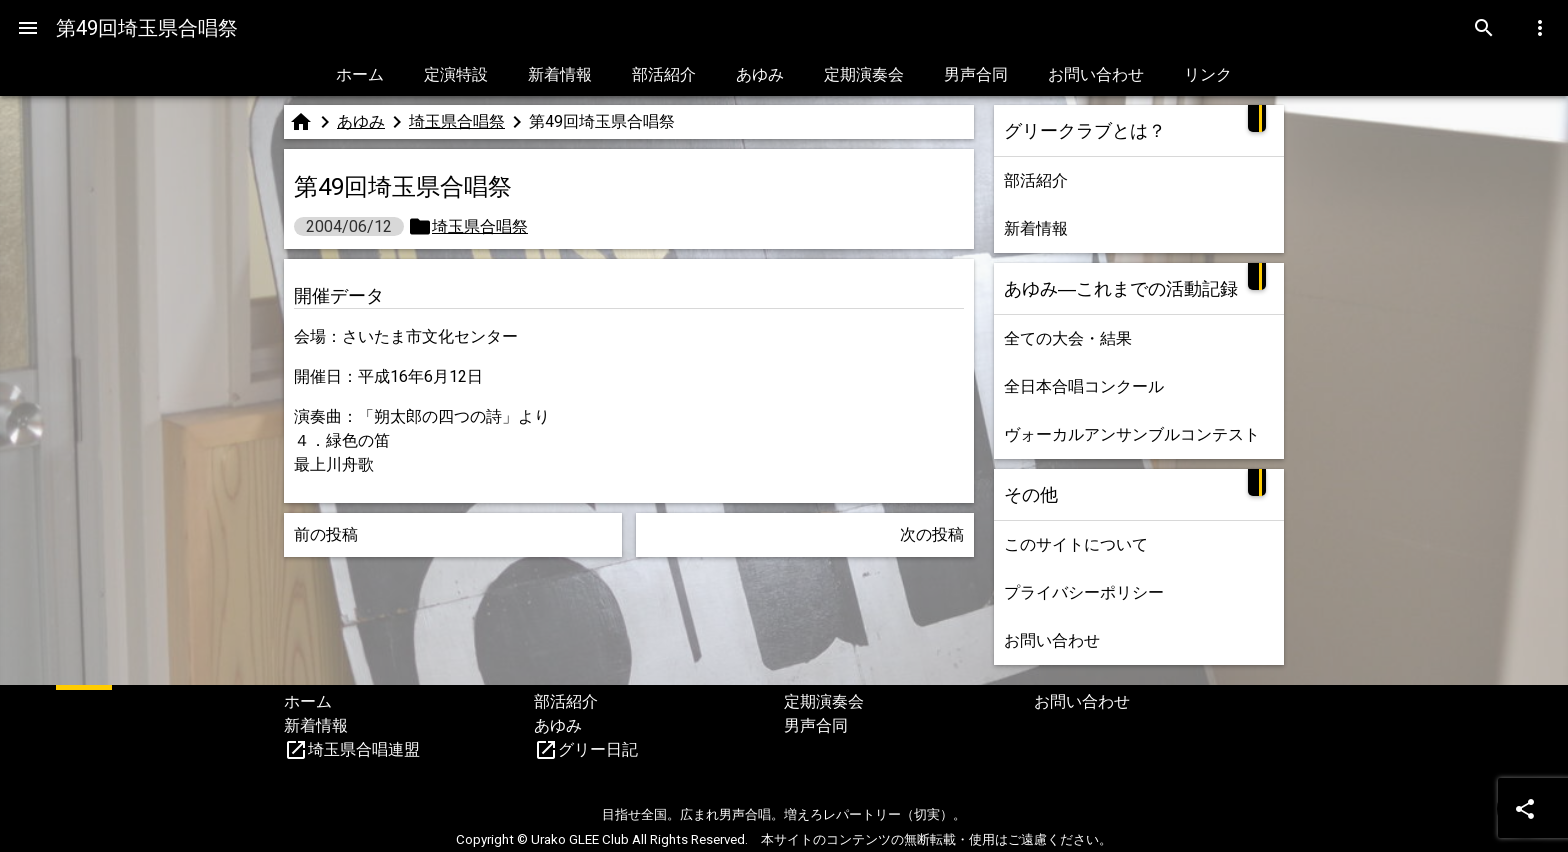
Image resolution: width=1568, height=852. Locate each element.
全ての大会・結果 (1068, 338)
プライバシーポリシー (1084, 592)
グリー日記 (598, 749)
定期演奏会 (864, 74)
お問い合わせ (1096, 74)
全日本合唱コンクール (1084, 386)
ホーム (360, 74)
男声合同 (976, 74)
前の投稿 (326, 534)
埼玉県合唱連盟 (364, 749)
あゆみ (760, 74)
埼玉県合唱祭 (457, 121)
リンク (1208, 74)
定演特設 (456, 74)
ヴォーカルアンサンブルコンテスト (1132, 434)
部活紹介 (664, 74)
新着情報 (560, 74)
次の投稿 (932, 534)
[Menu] (28, 28)
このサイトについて (1076, 544)
